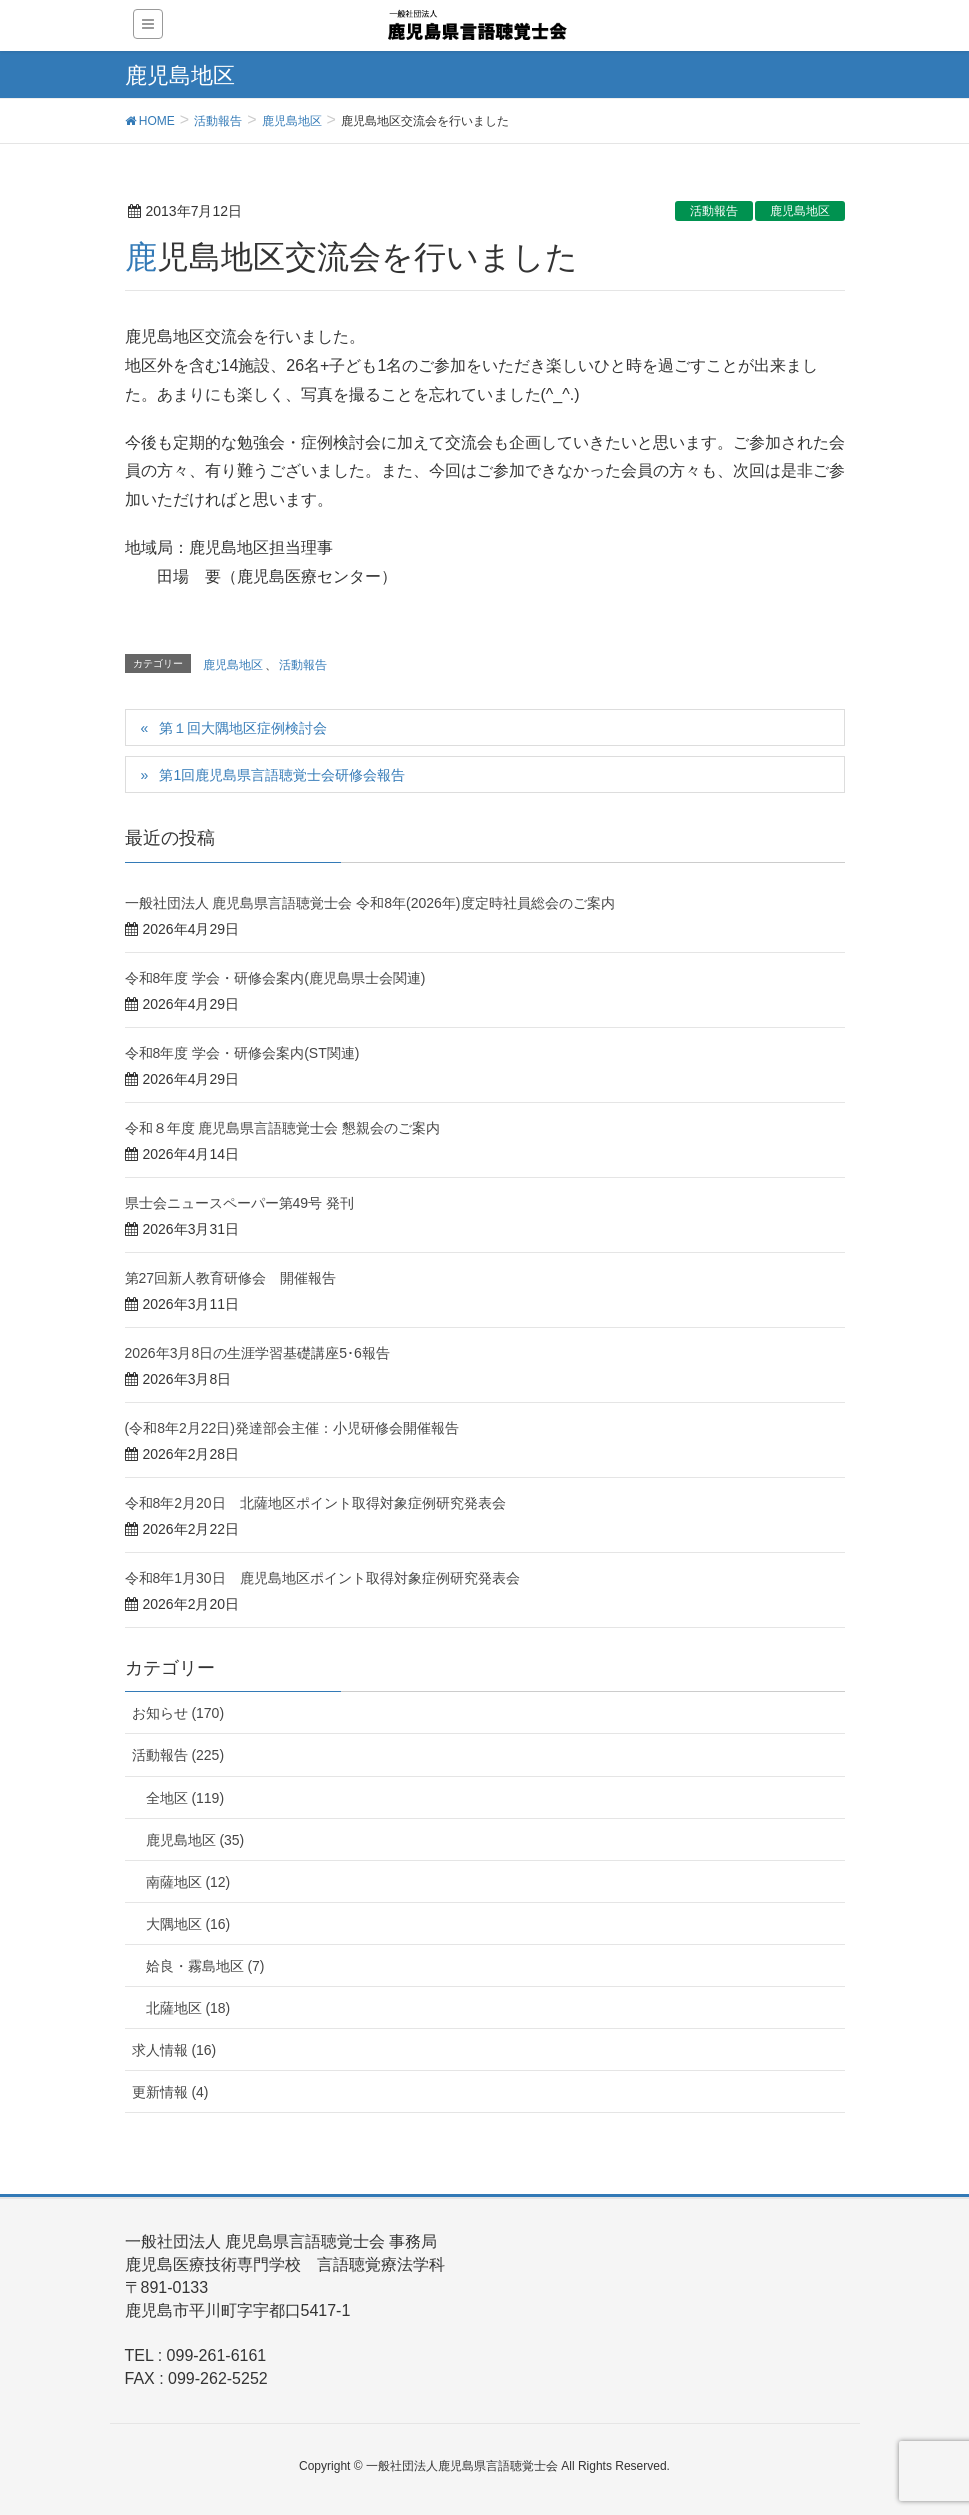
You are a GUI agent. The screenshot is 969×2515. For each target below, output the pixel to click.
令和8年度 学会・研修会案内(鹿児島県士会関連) (275, 978)
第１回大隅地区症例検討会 (243, 728)
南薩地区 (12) (188, 1882)
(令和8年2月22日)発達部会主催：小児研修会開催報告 (292, 1428)
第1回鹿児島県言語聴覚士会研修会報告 (282, 775)
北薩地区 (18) (188, 2008)
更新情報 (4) (170, 2092)
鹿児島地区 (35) (195, 1840)
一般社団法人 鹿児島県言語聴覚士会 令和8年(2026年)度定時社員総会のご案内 (370, 903)
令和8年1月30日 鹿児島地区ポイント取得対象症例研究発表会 (322, 1578)
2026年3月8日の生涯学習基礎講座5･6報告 (257, 1353)
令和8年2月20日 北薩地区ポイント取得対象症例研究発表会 (315, 1503)
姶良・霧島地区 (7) (205, 1966)
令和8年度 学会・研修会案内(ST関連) (242, 1053)
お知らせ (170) (178, 1713)
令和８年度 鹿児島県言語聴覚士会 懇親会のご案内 (283, 1128)
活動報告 (714, 211)
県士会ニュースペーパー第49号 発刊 (239, 1203)
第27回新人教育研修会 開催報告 (231, 1278)
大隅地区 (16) (188, 1924)
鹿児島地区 (800, 211)
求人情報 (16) (174, 2050)
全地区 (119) (185, 1798)
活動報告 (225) (178, 1755)
